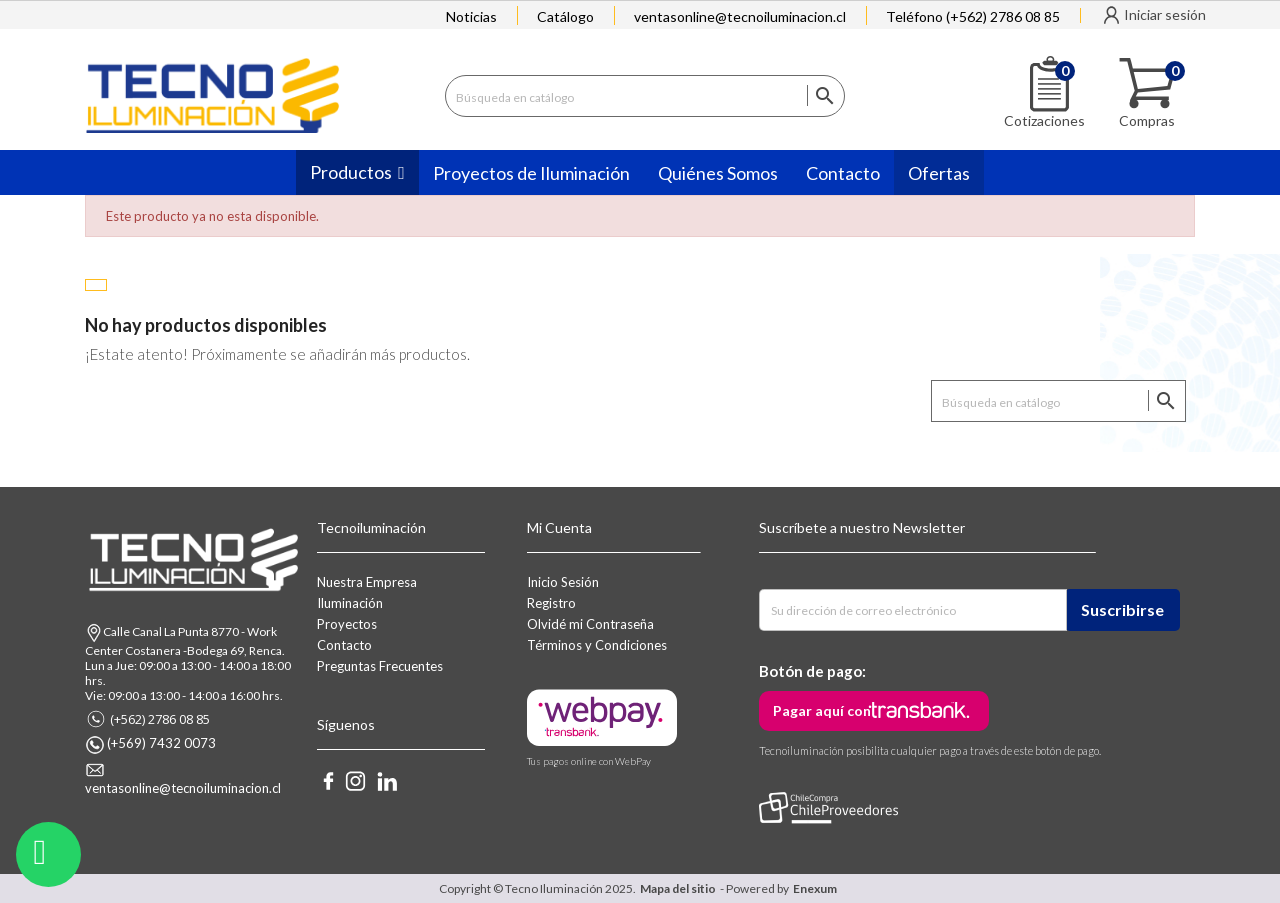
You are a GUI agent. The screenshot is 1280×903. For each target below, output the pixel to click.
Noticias (471, 16)
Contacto (344, 645)
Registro (551, 603)
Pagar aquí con (822, 710)
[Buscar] (645, 96)
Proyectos (347, 624)
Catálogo (565, 16)
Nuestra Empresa (367, 582)
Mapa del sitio (678, 888)
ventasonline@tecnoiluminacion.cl (740, 16)
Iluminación (350, 603)
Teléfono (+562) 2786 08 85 (973, 16)
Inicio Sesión (563, 582)
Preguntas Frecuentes (380, 666)
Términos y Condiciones (597, 645)
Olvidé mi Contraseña (590, 624)
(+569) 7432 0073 (161, 743)
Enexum (817, 888)
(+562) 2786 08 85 (160, 719)
